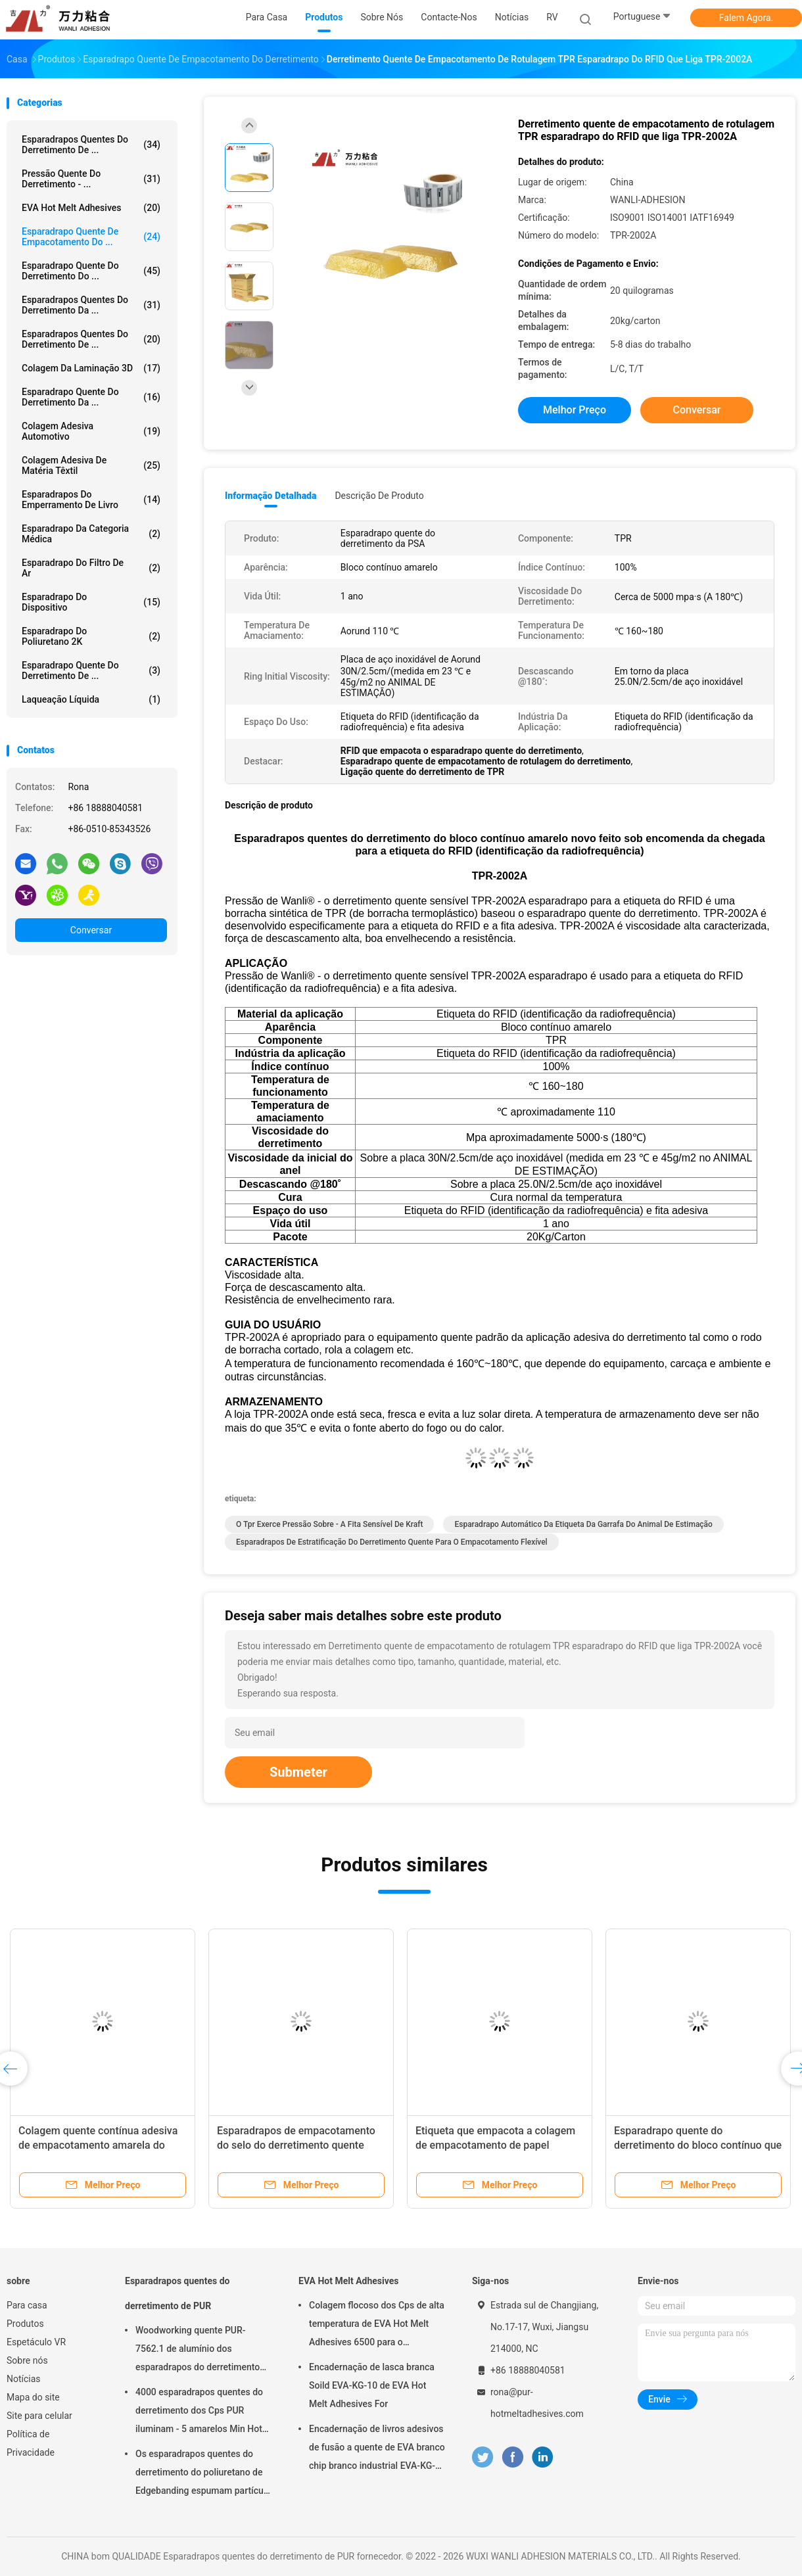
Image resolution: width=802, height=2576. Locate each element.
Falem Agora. (746, 17)
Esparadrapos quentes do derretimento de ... (91, 144)
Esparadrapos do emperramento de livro (91, 499)
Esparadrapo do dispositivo (91, 602)
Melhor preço (574, 410)
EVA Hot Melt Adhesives (91, 207)
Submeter (298, 1772)
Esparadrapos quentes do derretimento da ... (91, 305)
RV (551, 17)
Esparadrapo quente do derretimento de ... (91, 670)
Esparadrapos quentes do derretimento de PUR (177, 2293)
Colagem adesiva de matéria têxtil (91, 465)
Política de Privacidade (31, 2443)
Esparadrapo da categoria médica (91, 533)
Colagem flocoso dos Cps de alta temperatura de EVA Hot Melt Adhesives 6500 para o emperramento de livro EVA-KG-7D (376, 2325)
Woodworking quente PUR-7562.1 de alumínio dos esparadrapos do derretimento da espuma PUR (197, 2350)
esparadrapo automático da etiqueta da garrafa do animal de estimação (583, 1524)
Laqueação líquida (91, 699)
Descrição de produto (379, 495)
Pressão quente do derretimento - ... (91, 178)
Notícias (24, 2379)
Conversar (91, 930)
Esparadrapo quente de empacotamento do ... (91, 236)
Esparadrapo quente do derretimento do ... (91, 270)
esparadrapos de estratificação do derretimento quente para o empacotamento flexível (392, 1542)
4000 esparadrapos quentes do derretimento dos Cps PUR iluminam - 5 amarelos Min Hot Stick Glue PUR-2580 (199, 2412)
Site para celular (39, 2415)
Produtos (25, 2323)
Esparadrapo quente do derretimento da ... (91, 397)
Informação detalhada (270, 495)
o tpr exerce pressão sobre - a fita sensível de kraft (329, 1524)
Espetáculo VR (36, 2342)
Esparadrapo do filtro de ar (91, 567)
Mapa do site (33, 2397)
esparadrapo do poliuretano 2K (91, 636)
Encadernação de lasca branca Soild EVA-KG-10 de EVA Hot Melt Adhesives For (372, 2385)
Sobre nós (27, 2360)
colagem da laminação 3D (91, 368)
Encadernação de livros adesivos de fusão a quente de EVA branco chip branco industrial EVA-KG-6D (377, 2449)
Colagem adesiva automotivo (91, 431)
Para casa (27, 2305)
